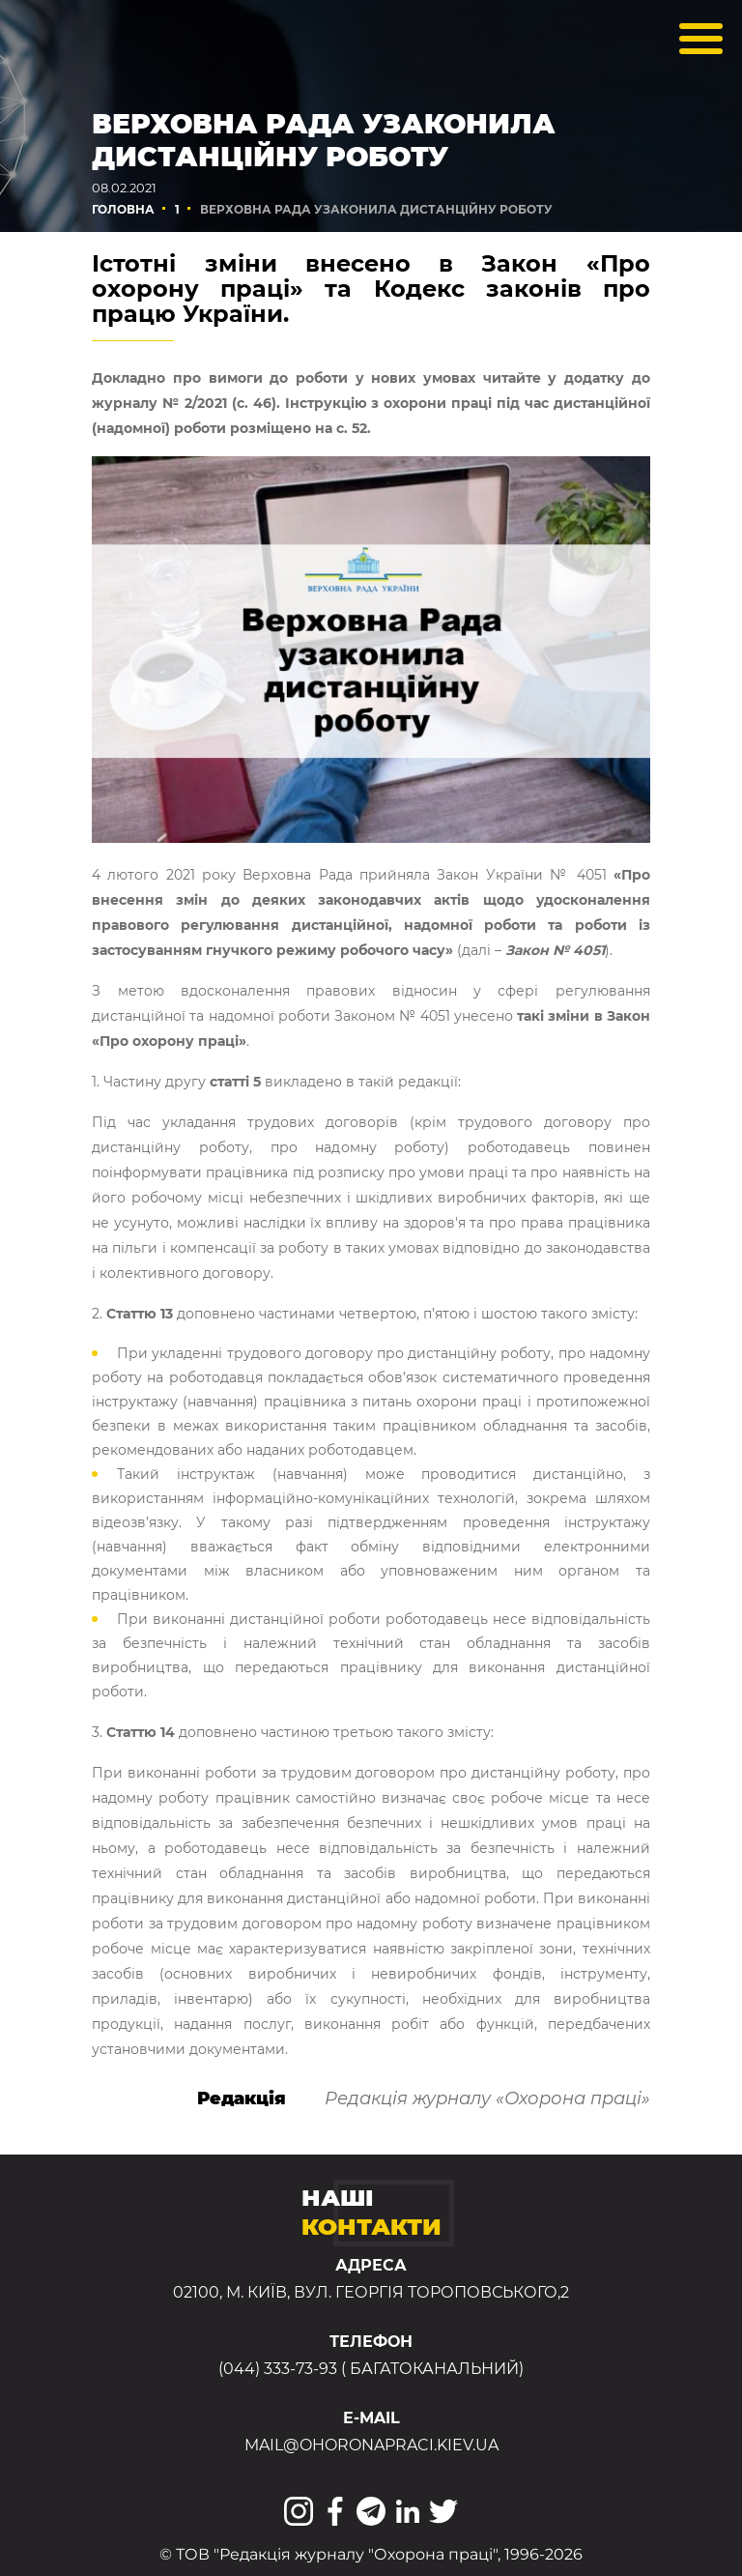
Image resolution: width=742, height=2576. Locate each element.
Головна (123, 209)
